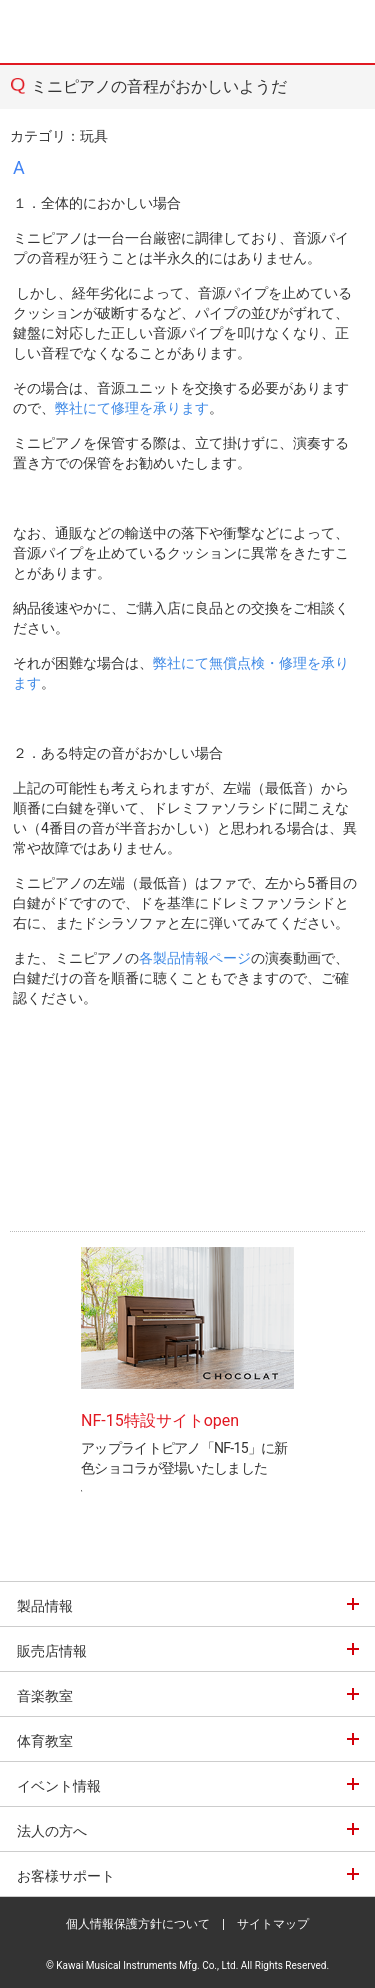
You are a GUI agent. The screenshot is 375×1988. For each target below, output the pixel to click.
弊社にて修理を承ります (132, 408)
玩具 (94, 136)
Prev (54, 1331)
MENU (345, 31)
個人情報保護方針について (138, 1924)
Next (321, 1331)
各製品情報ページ (195, 958)
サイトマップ (273, 1924)
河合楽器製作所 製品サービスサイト (62, 31)
